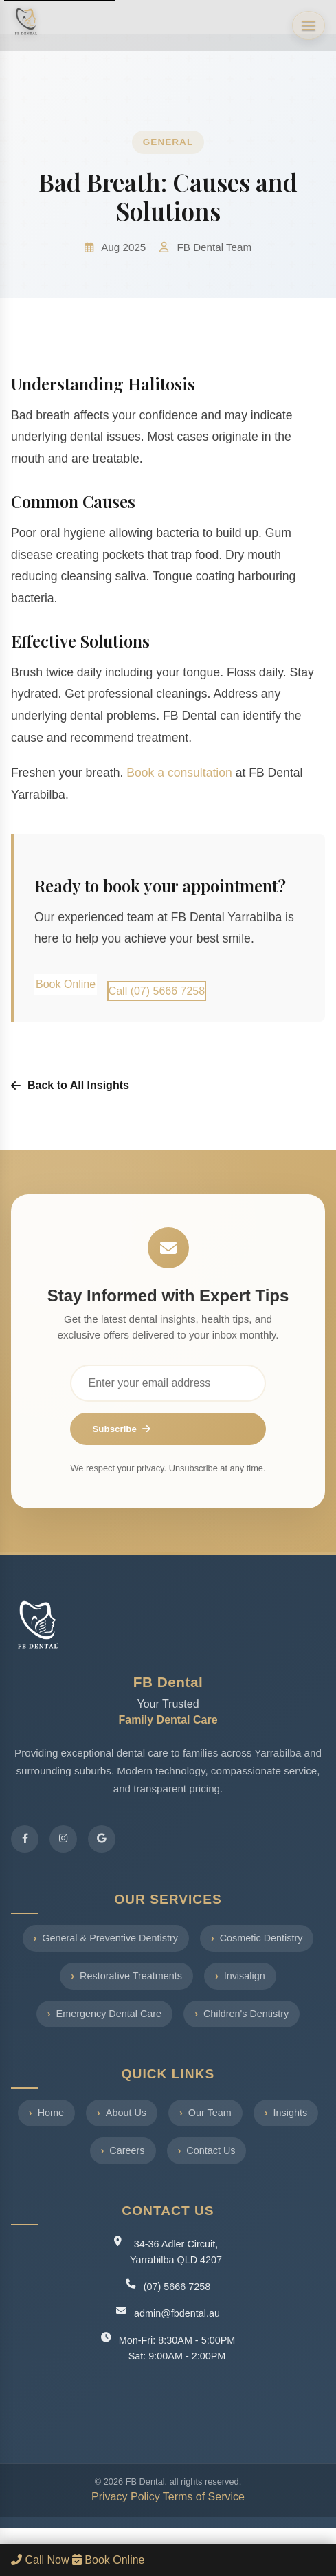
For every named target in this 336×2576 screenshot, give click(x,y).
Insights (290, 2112)
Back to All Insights (70, 1085)
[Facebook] (24, 1839)
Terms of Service (204, 2496)
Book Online (66, 984)
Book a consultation (179, 773)
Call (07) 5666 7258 (157, 991)
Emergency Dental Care (109, 2013)
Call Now (41, 2560)
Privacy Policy (125, 2496)
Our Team (210, 2112)
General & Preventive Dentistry (110, 1938)
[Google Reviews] (101, 1839)
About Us (126, 2112)
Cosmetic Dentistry (261, 1938)
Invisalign (244, 1975)
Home (51, 2112)
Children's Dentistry (246, 2013)
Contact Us (210, 2150)
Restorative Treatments (131, 1975)
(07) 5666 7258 (177, 2286)
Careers (126, 2150)
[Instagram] (63, 1839)
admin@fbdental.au (177, 2313)
